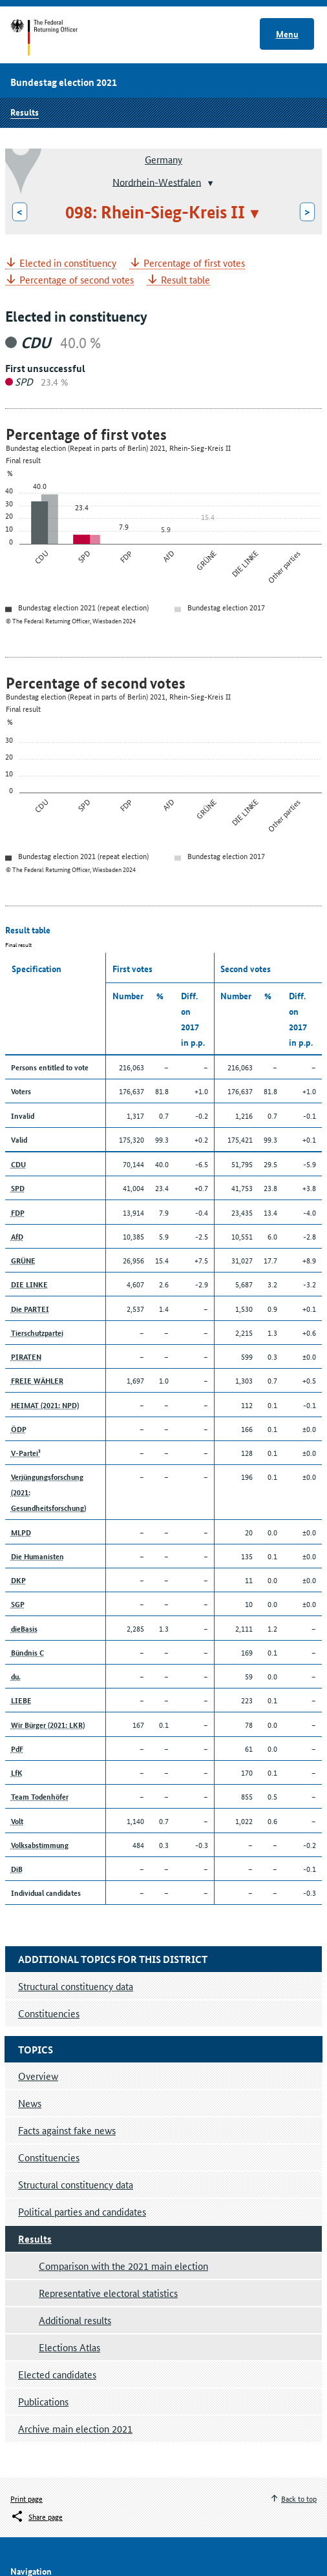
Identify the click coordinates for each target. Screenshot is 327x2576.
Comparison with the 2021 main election (123, 2265)
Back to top (299, 2498)
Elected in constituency (67, 263)
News (29, 2103)
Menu (287, 33)
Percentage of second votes (76, 280)
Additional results (75, 2320)
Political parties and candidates (82, 2211)
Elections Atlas (69, 2347)
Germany (163, 159)
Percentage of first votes (194, 263)
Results (24, 111)
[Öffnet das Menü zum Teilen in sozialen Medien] (36, 2516)
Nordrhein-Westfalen (156, 181)
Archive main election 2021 (75, 2428)
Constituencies (48, 2157)
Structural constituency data (75, 2184)
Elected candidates (57, 2374)
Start (56, 37)
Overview (38, 2076)
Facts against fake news (67, 2130)
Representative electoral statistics (108, 2293)
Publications (43, 2401)
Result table (185, 280)
